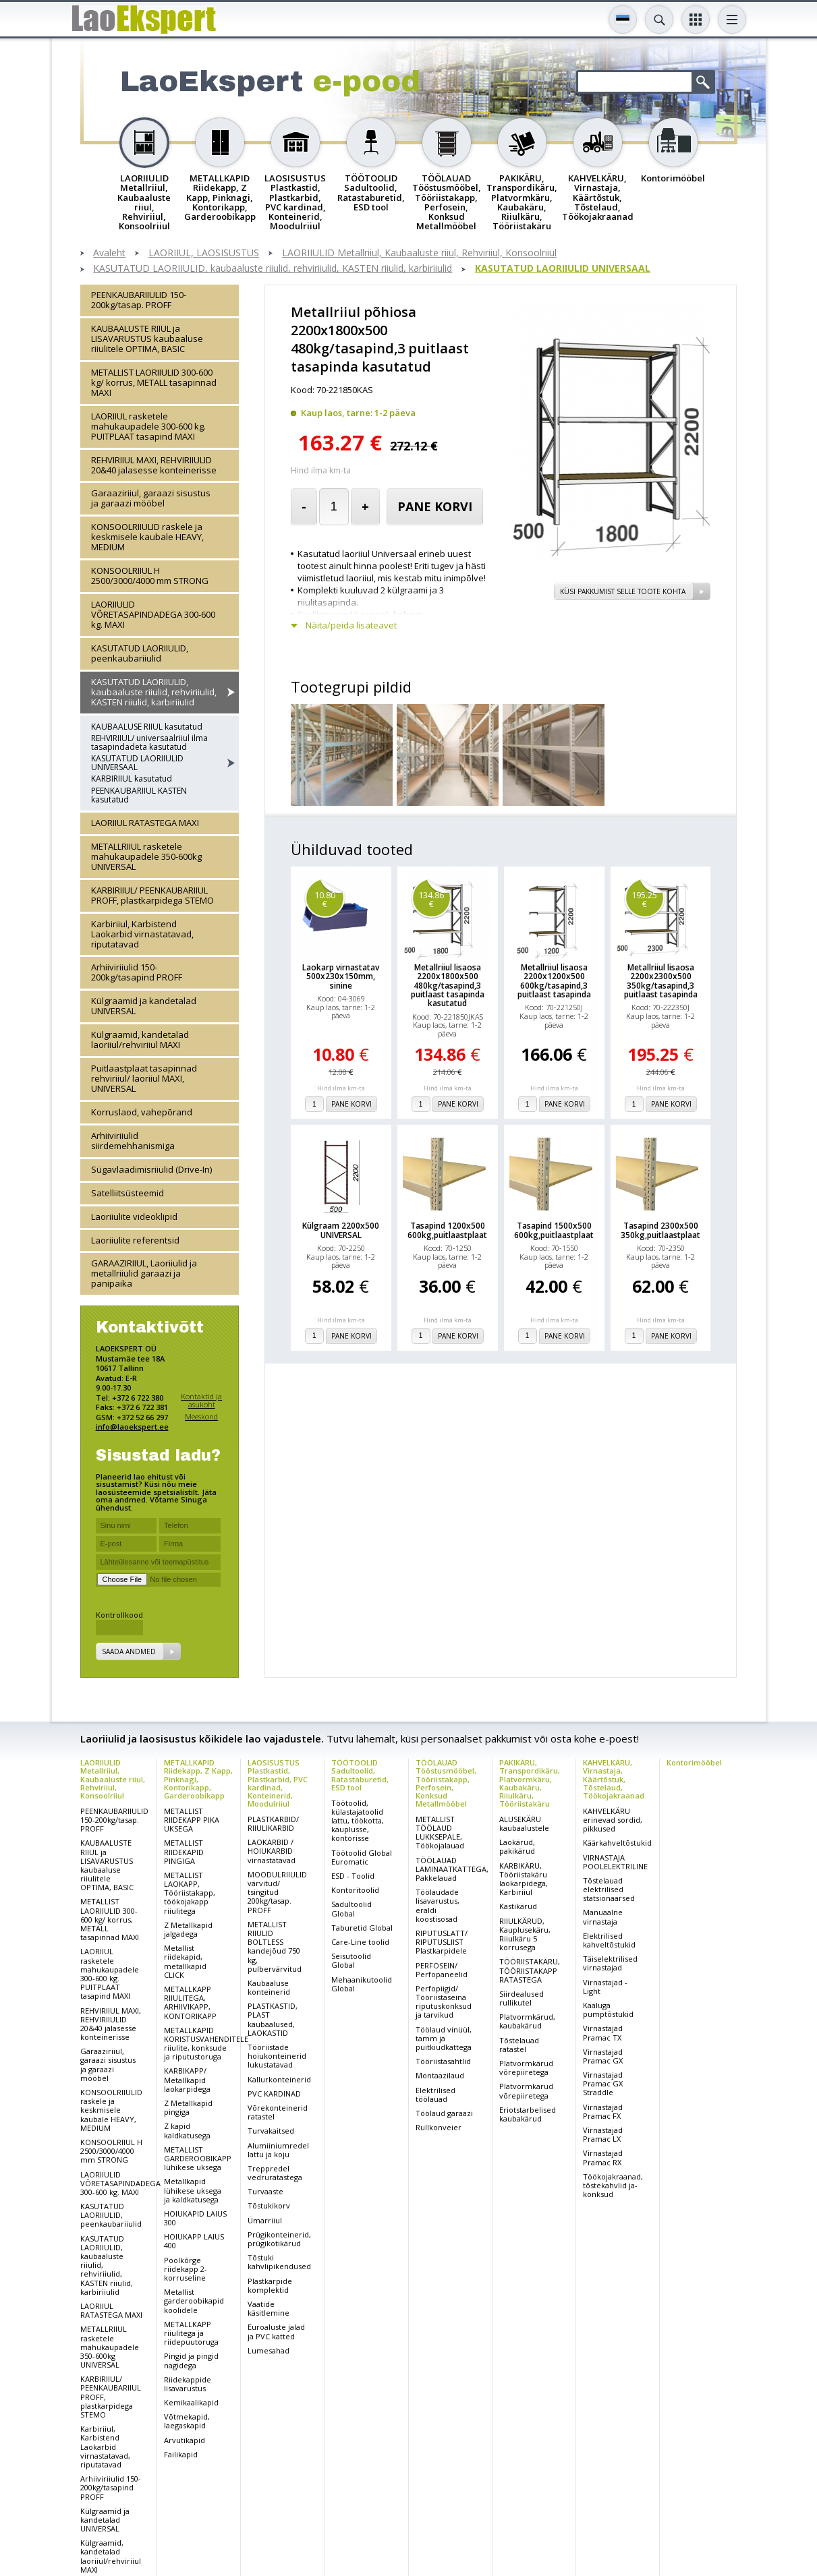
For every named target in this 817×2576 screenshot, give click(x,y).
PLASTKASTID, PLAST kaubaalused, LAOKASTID (273, 2019)
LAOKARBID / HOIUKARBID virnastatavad (271, 1851)
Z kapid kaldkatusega (187, 2130)
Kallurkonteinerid (279, 2079)
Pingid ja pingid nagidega (191, 2360)
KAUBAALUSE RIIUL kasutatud (146, 726)
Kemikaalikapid (191, 2402)
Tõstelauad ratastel (519, 2044)
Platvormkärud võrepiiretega (526, 2067)
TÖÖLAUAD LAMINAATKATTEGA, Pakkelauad (452, 1869)
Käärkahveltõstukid (617, 1843)
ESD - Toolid (352, 1876)
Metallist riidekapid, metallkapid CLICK (185, 1961)
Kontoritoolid (355, 1890)
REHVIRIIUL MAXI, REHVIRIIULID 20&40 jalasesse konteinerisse (154, 465)
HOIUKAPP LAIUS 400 (194, 2240)
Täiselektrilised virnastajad (610, 1963)
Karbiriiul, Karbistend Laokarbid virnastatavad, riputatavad (142, 934)
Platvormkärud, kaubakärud (527, 2021)
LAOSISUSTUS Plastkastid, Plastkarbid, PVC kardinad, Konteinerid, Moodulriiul (278, 1782)
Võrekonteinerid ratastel (278, 2112)
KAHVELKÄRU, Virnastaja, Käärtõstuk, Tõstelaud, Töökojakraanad (613, 1778)
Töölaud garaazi (444, 2113)
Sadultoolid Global (351, 1908)
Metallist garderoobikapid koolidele (194, 2300)
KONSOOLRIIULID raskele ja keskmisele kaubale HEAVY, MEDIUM (147, 537)
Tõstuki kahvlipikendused (279, 2261)
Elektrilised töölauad (435, 2094)
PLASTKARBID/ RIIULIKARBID (273, 1823)
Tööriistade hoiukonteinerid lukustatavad (277, 2056)
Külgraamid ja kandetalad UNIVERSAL (143, 1006)
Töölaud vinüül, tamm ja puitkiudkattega (444, 2038)
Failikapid (181, 2454)
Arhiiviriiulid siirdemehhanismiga (133, 1141)
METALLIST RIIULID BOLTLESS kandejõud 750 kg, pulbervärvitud (275, 1946)
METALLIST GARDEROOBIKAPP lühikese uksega (197, 2158)
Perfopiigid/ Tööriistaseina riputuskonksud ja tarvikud (444, 2001)
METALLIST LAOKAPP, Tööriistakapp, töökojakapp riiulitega (189, 1893)
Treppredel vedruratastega (275, 2172)
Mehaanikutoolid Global (361, 1983)
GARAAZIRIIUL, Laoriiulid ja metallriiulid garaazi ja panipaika (144, 1273)
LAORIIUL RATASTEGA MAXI (145, 823)
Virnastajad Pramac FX (603, 2111)
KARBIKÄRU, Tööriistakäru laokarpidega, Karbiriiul (523, 1879)
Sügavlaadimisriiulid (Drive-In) (151, 1169)
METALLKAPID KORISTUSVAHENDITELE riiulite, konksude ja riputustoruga (206, 2043)
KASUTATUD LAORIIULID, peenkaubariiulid (139, 653)
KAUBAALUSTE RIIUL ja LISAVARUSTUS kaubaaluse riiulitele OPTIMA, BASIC (147, 338)
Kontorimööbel (694, 1762)
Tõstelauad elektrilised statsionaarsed (609, 1889)
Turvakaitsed (271, 2131)
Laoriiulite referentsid (135, 1240)
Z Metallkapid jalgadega (188, 1929)
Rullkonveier (438, 2127)
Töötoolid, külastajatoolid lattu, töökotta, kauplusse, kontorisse (357, 1821)
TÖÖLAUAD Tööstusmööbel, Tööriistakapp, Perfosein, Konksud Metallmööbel (446, 1782)
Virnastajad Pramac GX (603, 2056)
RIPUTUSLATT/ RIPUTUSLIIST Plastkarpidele (442, 1942)
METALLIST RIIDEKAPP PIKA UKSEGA (191, 1820)
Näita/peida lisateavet (351, 625)
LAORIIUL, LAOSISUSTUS (203, 253)
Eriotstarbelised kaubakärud (527, 2114)
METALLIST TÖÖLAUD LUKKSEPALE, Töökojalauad (440, 1832)
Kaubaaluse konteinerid (269, 1987)
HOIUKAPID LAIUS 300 (195, 2217)
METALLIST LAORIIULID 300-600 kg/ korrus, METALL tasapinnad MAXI (154, 382)
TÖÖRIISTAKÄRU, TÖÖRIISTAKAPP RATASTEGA (529, 1970)
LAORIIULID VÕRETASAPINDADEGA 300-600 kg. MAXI (153, 614)
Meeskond (201, 1416)
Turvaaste (265, 2191)
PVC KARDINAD (274, 2093)
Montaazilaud (440, 2075)
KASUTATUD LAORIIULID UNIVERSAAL (562, 268)
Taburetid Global (362, 1928)
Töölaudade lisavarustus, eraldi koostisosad (437, 1905)
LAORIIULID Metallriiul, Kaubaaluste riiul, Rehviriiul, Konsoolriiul (419, 253)
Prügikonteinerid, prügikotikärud (279, 2238)
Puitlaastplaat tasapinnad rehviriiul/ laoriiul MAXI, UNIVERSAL (144, 1078)
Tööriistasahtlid (443, 2061)
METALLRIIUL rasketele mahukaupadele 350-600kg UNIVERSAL (146, 856)
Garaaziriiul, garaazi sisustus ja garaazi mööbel (150, 498)
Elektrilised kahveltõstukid (609, 1940)
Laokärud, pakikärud (517, 1846)
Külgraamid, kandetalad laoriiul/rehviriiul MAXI (140, 1039)
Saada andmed (129, 1651)
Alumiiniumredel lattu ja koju (278, 2149)
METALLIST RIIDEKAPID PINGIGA (184, 1851)
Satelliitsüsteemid (127, 1193)
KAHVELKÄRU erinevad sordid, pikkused (612, 1820)
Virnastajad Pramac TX (603, 2032)
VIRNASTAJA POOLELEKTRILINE (615, 1861)
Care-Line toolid (360, 1942)
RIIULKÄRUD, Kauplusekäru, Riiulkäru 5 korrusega (525, 1934)
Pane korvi (434, 506)
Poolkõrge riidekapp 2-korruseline (185, 2269)
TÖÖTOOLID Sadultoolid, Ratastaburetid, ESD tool (360, 1774)
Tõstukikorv (269, 2205)
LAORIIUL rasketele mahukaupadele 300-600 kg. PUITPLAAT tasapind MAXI (148, 426)
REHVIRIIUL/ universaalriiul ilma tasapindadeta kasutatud (149, 742)
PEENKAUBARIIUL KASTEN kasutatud (139, 795)
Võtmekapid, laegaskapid (187, 2420)
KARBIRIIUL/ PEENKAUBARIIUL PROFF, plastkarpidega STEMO (152, 895)
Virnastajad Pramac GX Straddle (603, 2083)
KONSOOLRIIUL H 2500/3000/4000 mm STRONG (149, 575)
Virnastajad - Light (605, 1986)
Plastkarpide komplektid (270, 2285)
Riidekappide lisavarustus (187, 2383)
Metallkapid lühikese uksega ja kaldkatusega (192, 2190)
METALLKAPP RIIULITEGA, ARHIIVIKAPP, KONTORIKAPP (190, 2002)
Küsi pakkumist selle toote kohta (622, 591)
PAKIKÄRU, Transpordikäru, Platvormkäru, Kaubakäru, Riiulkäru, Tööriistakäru (529, 1782)
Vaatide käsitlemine (268, 2308)
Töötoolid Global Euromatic (361, 1857)
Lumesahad (268, 2350)
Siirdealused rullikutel (521, 1998)
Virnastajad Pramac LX (603, 2134)
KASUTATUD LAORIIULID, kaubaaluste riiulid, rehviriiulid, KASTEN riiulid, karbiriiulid (272, 268)
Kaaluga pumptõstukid (608, 2009)
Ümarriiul (265, 2220)
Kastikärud (518, 1906)
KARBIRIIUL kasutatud (131, 778)
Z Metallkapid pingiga (188, 2107)
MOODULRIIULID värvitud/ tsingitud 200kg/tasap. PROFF (277, 1892)
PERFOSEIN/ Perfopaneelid (442, 1969)
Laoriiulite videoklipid (134, 1216)
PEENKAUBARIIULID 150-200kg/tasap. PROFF (138, 300)
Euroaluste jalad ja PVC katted (276, 2331)
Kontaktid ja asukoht (201, 1400)
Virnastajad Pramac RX (603, 2157)
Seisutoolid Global (351, 1960)
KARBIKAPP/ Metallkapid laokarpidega (187, 2079)
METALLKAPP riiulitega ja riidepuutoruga (191, 2333)
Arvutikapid (184, 2440)
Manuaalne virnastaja (603, 1916)
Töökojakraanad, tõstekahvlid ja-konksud (613, 2185)
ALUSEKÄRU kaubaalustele (524, 1823)
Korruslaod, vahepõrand (141, 1112)
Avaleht (109, 253)
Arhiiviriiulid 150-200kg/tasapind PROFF (136, 972)
